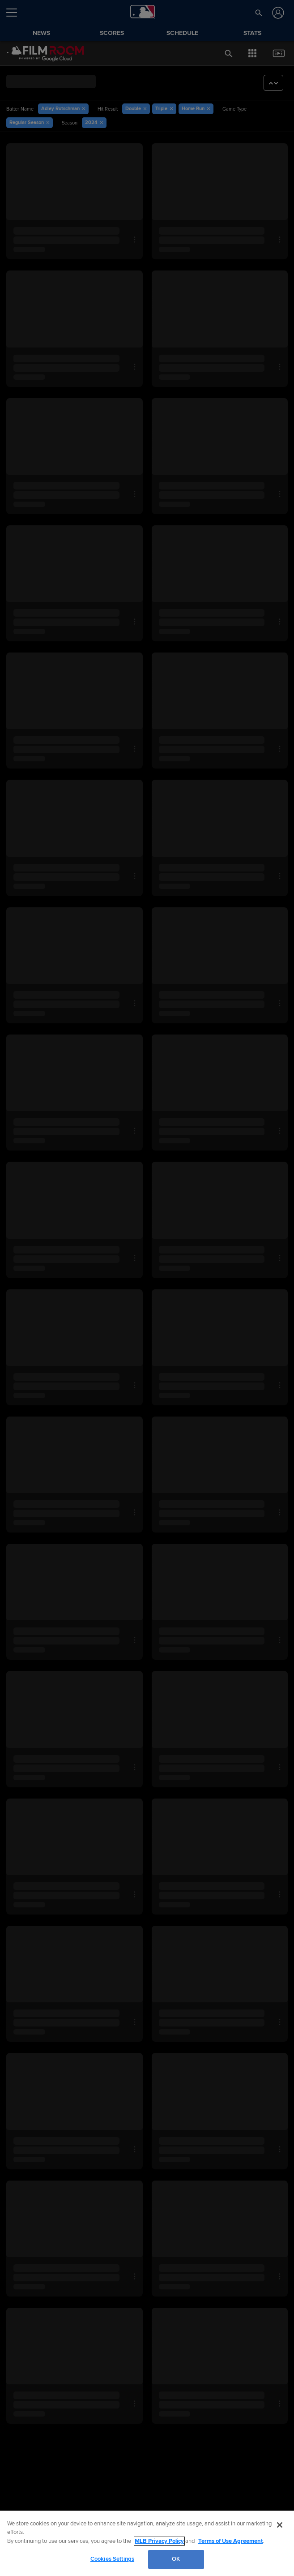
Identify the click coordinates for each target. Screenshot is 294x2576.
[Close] (280, 2525)
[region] (147, 2543)
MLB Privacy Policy (159, 2541)
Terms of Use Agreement (230, 2541)
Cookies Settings (112, 2559)
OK (176, 2559)
